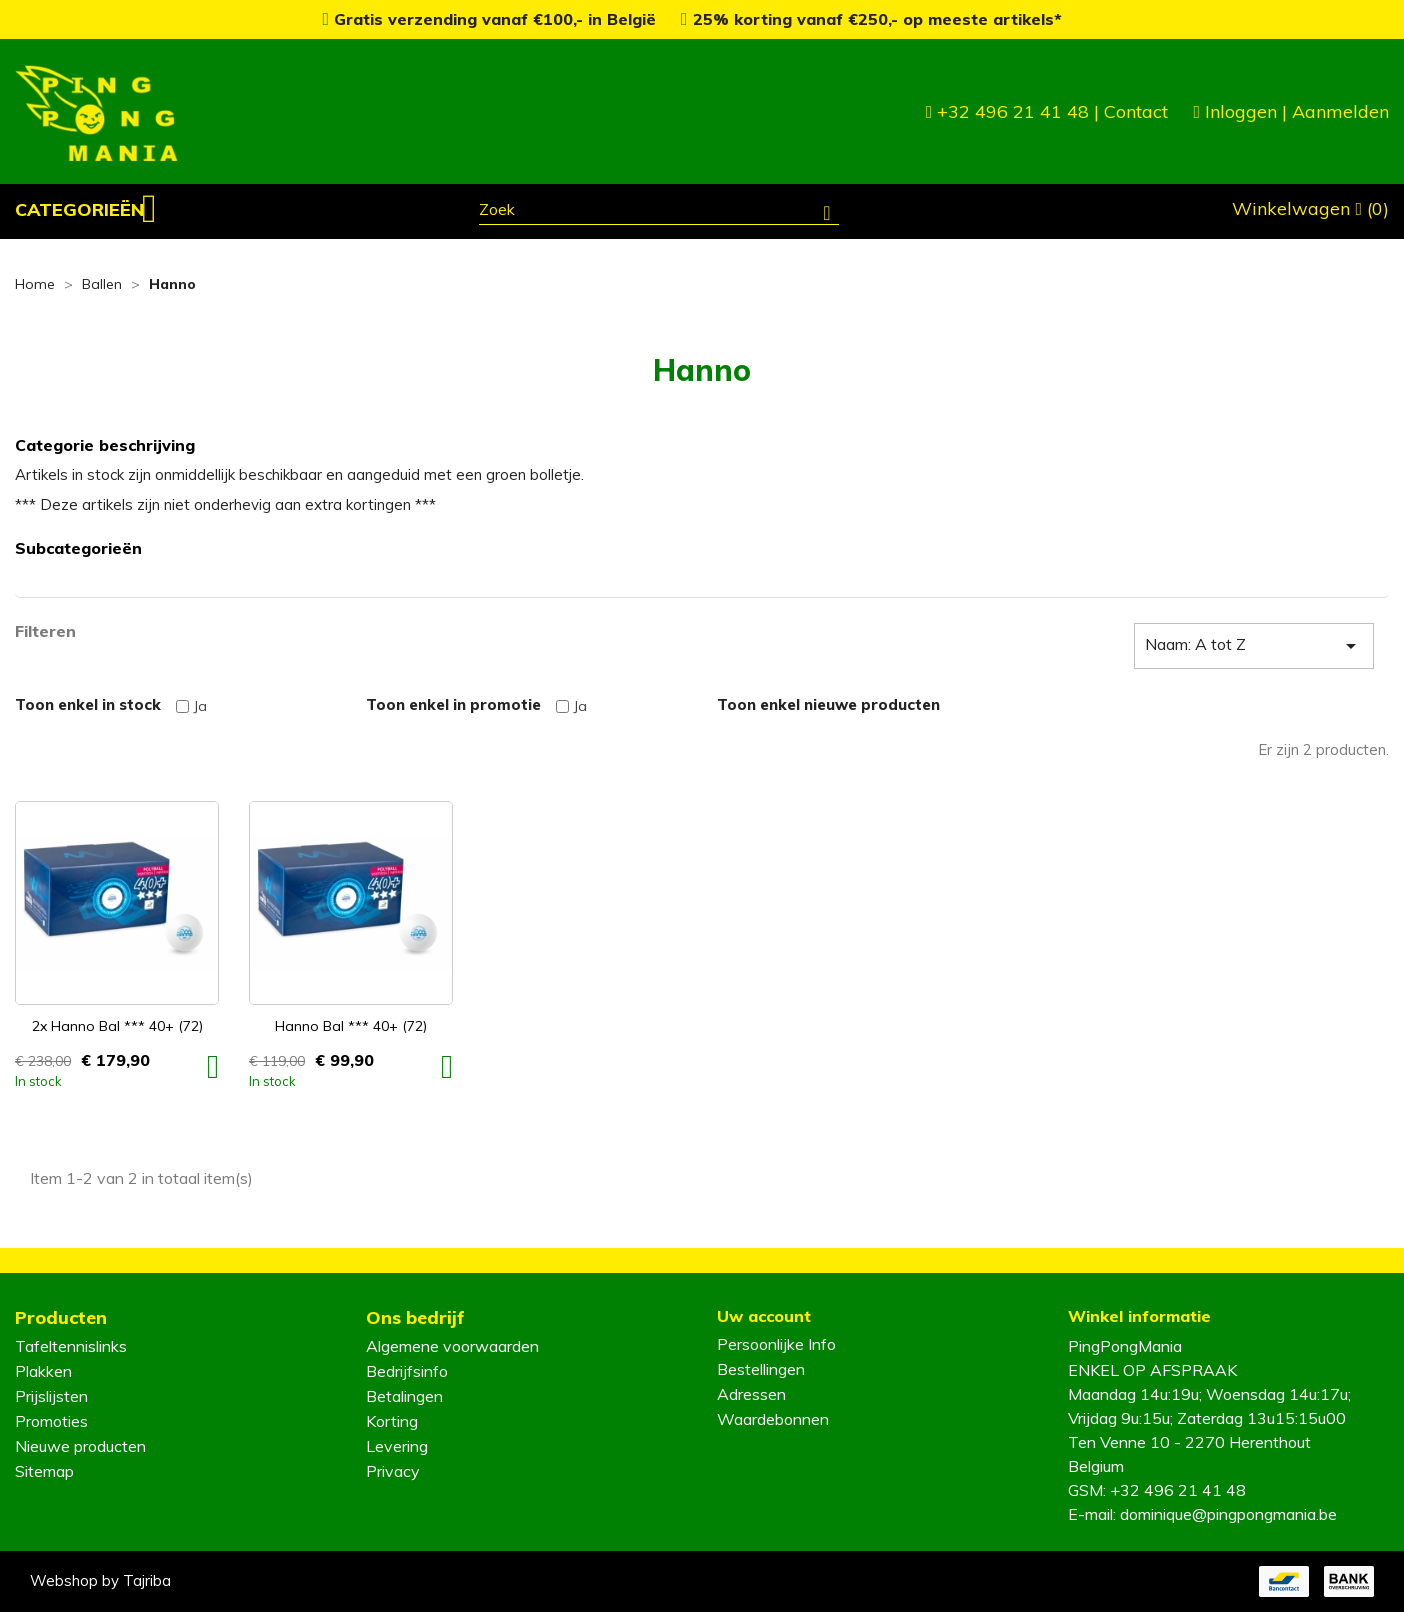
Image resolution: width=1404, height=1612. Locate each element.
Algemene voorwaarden (452, 1346)
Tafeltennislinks (71, 1346)
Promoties (51, 1421)
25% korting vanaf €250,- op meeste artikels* (871, 19)
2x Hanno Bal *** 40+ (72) (117, 1026)
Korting (392, 1421)
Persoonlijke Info (776, 1344)
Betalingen (404, 1396)
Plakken (43, 1371)
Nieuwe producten (80, 1446)
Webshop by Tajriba (100, 1580)
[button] (86, 210)
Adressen (751, 1394)
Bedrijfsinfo (407, 1371)
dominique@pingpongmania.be (1228, 1514)
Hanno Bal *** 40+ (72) (351, 1026)
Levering (397, 1446)
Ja (200, 706)
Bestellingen (761, 1369)
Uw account (764, 1316)
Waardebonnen (773, 1419)
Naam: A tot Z (1254, 646)
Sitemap (44, 1471)
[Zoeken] (659, 212)
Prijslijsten (51, 1396)
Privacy (393, 1471)
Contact (1136, 111)
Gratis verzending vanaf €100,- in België (491, 19)
